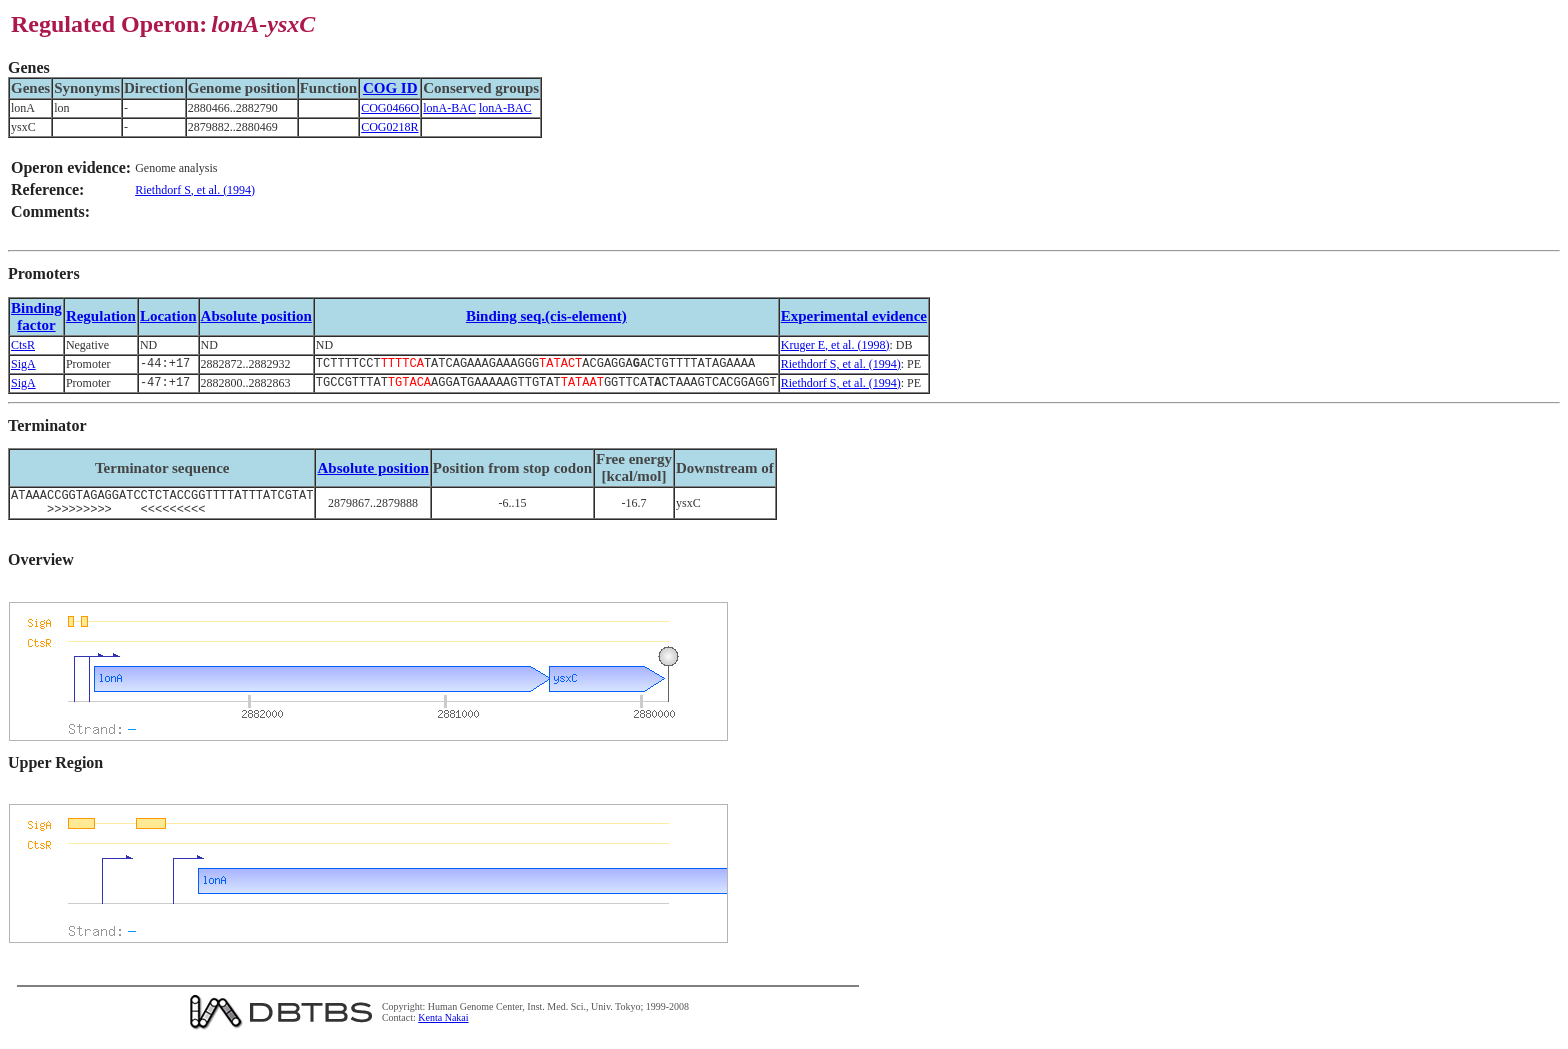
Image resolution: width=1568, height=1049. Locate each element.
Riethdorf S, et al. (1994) (195, 190)
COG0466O (390, 108)
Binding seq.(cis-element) (546, 316)
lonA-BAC (449, 108)
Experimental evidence (854, 316)
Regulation (101, 316)
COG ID (390, 88)
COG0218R (389, 127)
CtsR (23, 345)
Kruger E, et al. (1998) (835, 345)
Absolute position (256, 316)
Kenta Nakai (443, 1027)
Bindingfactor (36, 316)
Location (168, 316)
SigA (23, 365)
